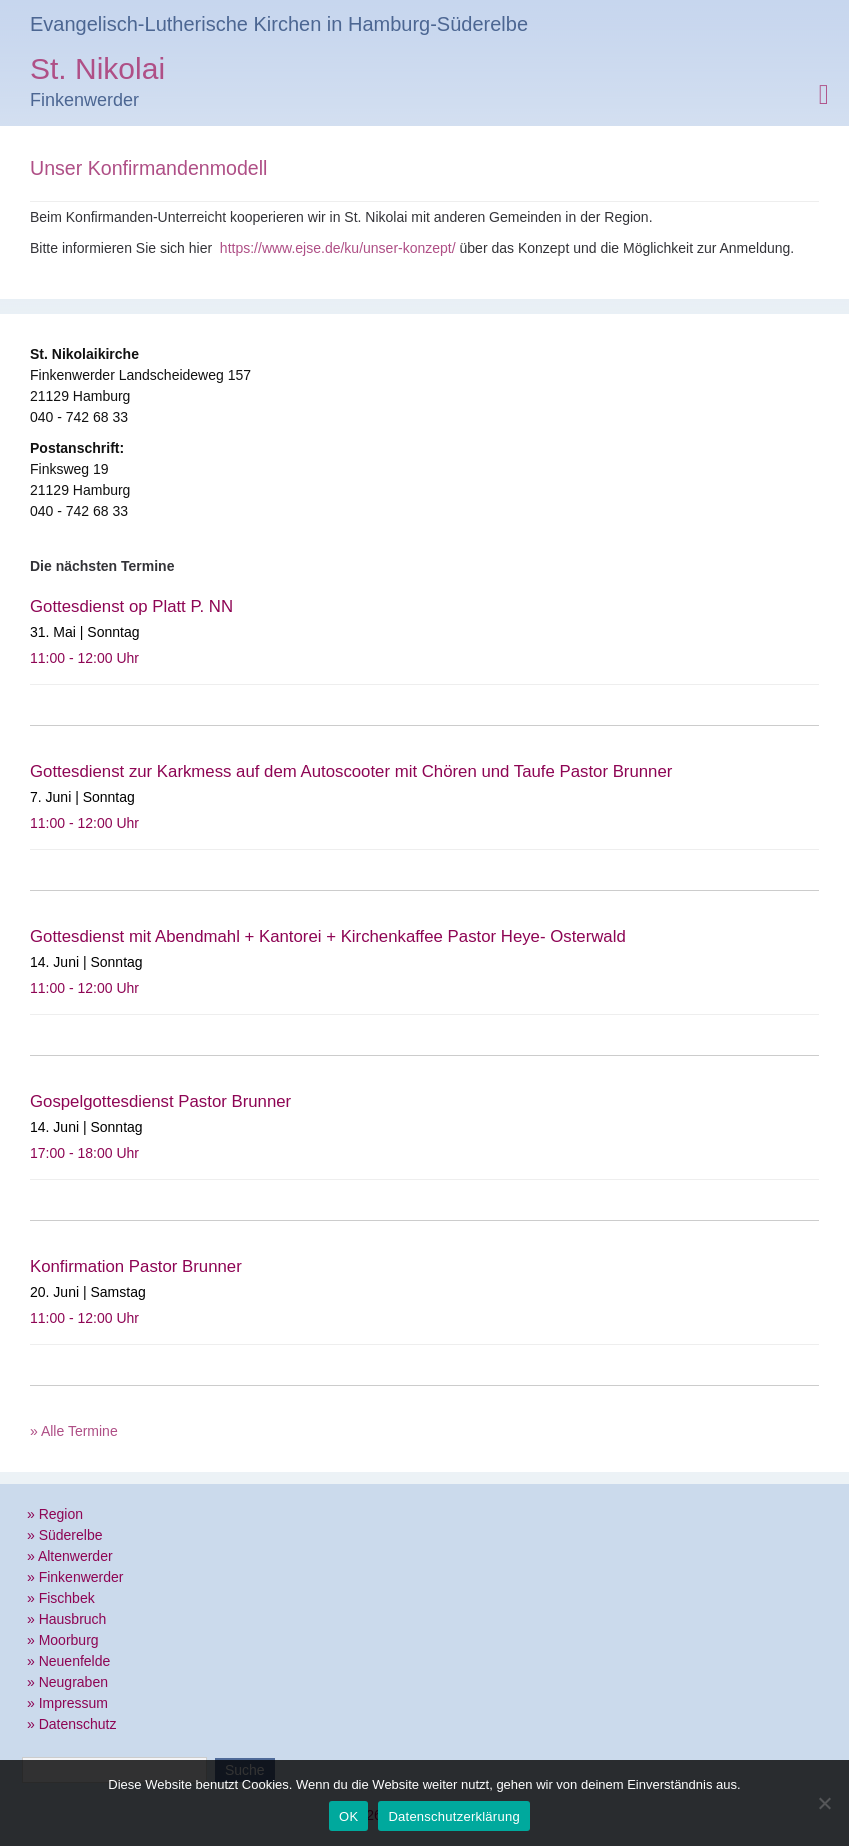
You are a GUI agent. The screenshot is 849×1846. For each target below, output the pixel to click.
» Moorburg (63, 1640)
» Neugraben (67, 1682)
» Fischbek (61, 1598)
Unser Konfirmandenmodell (148, 168)
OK (348, 1816)
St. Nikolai (97, 71)
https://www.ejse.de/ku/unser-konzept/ (338, 248)
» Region (55, 1514)
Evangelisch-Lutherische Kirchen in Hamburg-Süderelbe (279, 24)
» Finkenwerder (75, 1577)
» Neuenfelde (68, 1661)
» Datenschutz (72, 1724)
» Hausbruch (66, 1619)
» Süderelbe (65, 1535)
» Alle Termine (74, 1431)
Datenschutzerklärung (453, 1816)
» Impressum (67, 1703)
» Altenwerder (70, 1556)
